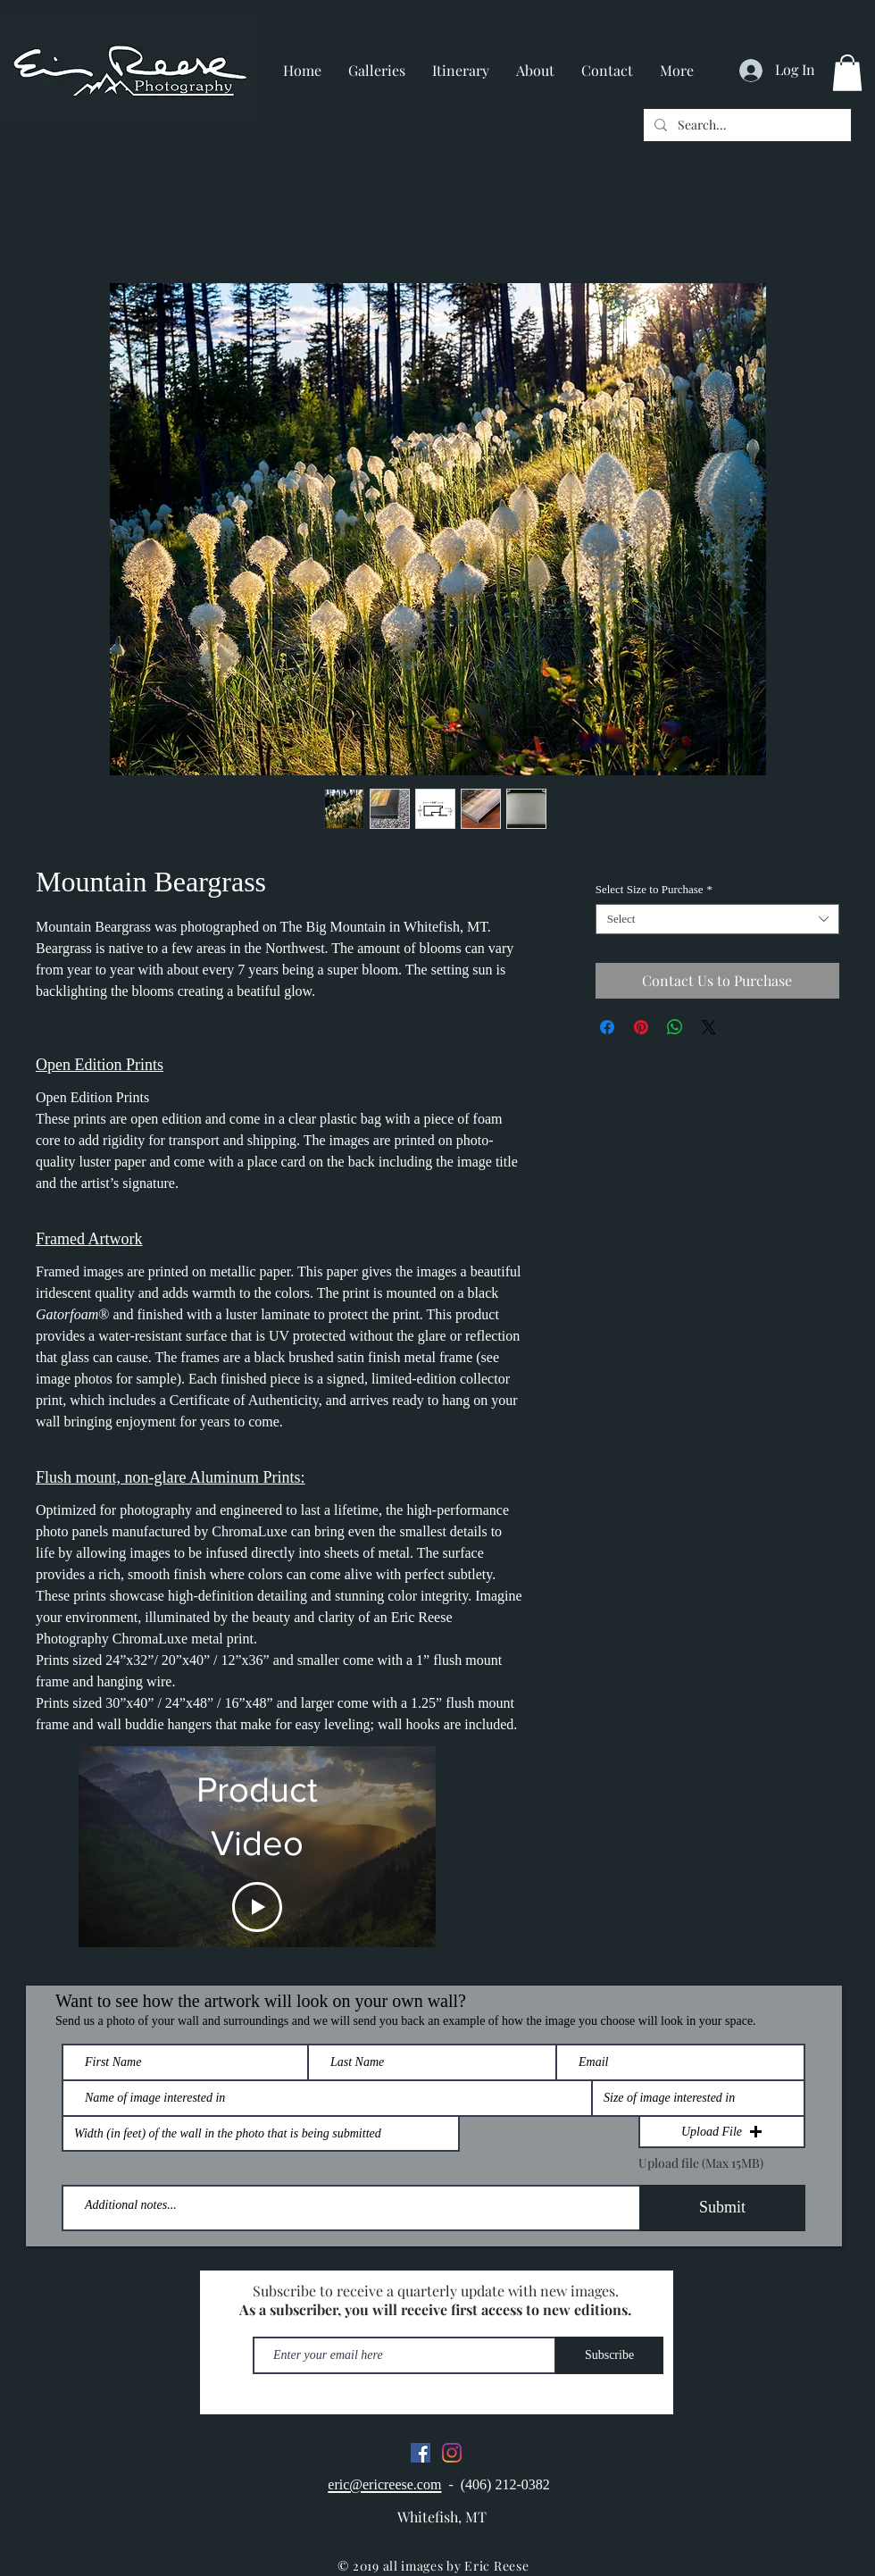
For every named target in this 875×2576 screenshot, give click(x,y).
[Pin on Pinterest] (641, 1027)
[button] (847, 72)
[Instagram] (452, 2453)
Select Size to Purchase (654, 889)
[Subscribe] (609, 2355)
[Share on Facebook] (607, 1027)
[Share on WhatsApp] (675, 1027)
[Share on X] (709, 1027)
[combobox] (717, 919)
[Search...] (745, 125)
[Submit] (722, 2208)
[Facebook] (420, 2453)
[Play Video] (257, 1907)
